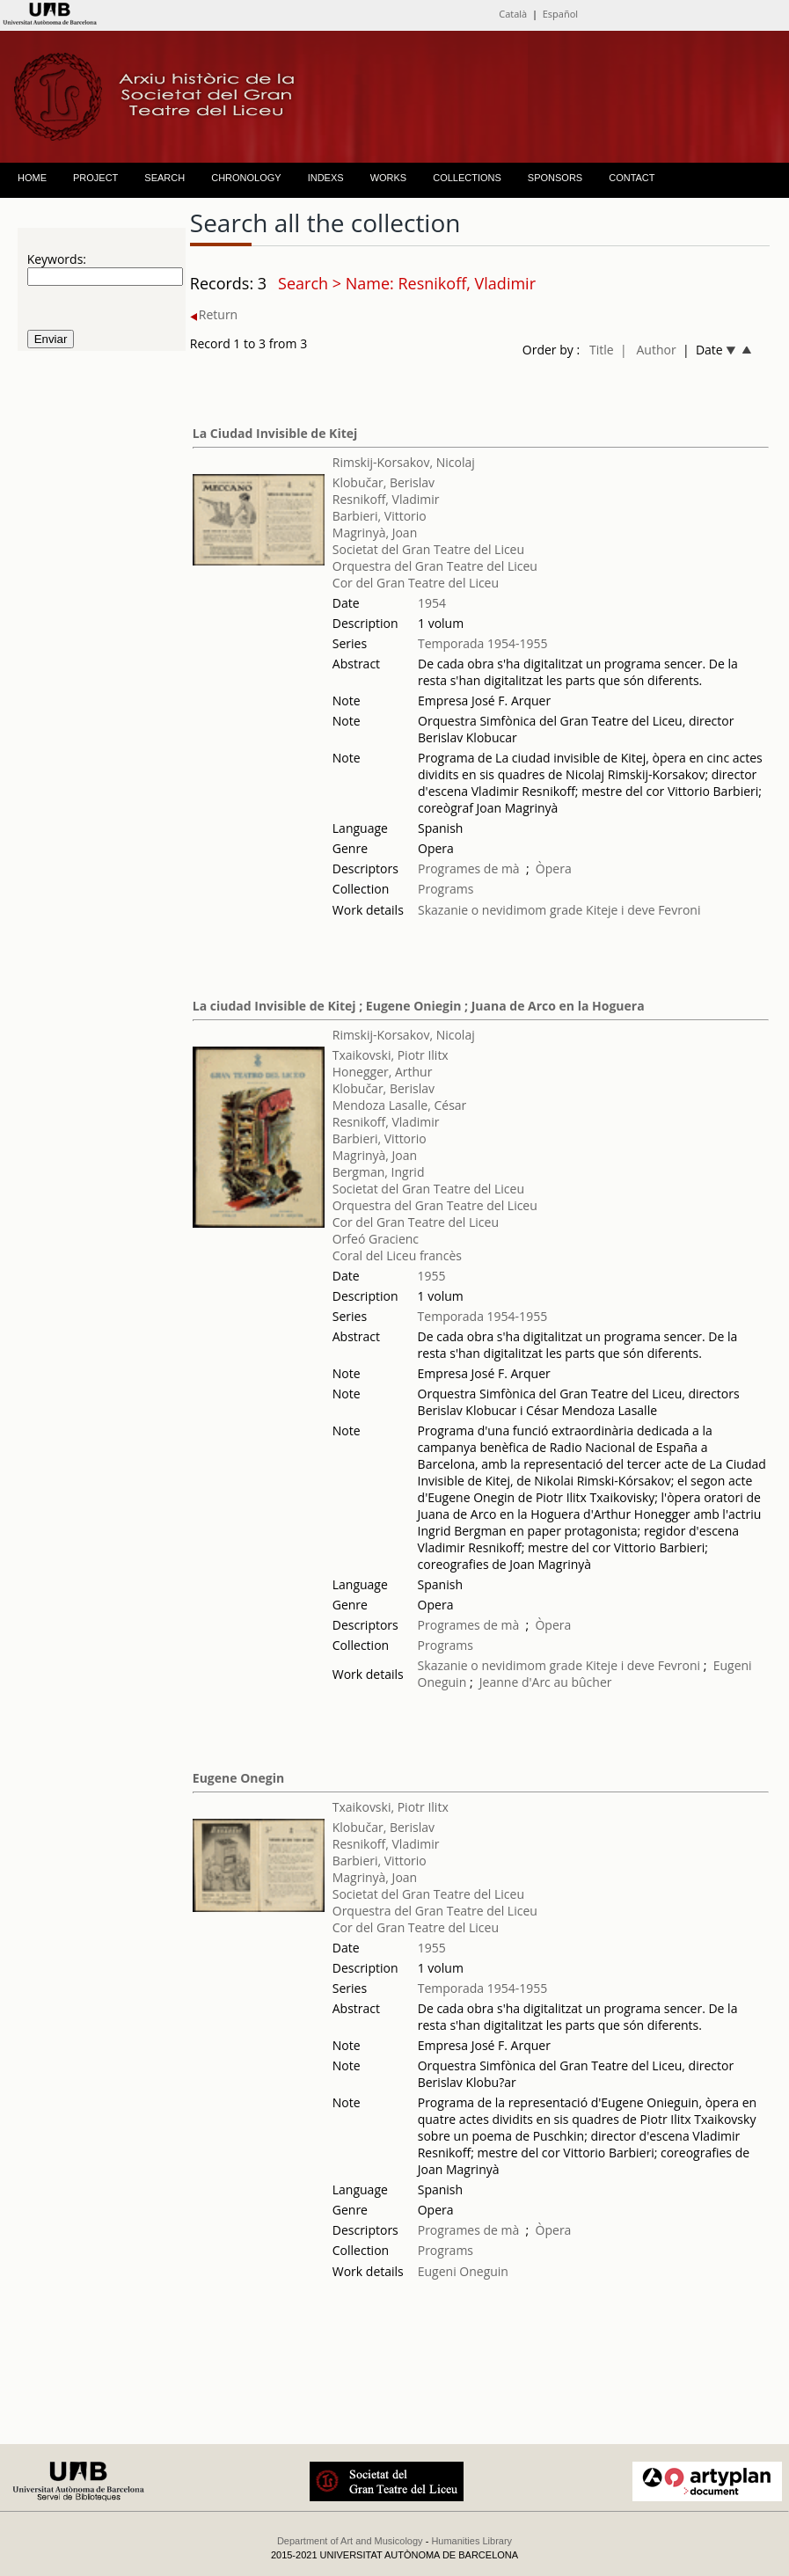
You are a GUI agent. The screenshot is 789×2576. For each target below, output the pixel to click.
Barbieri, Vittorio (379, 515)
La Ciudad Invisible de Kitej (275, 433)
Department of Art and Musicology (350, 2541)
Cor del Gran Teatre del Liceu (415, 582)
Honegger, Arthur (382, 1071)
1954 (432, 603)
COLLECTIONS (467, 177)
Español (560, 13)
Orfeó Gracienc (375, 1238)
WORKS (388, 177)
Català (513, 13)
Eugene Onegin (238, 1778)
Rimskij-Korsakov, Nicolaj (403, 462)
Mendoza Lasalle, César (399, 1105)
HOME (32, 177)
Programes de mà (469, 868)
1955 (432, 1275)
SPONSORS (555, 177)
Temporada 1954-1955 (483, 643)
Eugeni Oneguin (463, 2271)
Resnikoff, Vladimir (386, 499)
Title (601, 349)
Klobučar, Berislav (383, 482)
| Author (648, 349)
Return (213, 314)
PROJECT (95, 177)
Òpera (554, 868)
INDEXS (326, 177)
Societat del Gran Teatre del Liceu (428, 549)
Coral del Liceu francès (397, 1255)
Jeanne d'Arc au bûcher (545, 1682)
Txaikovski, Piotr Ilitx (390, 1055)
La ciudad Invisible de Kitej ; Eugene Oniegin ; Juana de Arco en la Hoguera (419, 1005)
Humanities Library (471, 2541)
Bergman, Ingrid (378, 1172)
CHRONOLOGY (246, 177)
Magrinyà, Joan (374, 532)
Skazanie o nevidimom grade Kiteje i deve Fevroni (559, 909)
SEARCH (164, 177)
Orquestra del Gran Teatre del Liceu (434, 566)
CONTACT (631, 177)
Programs (445, 888)
